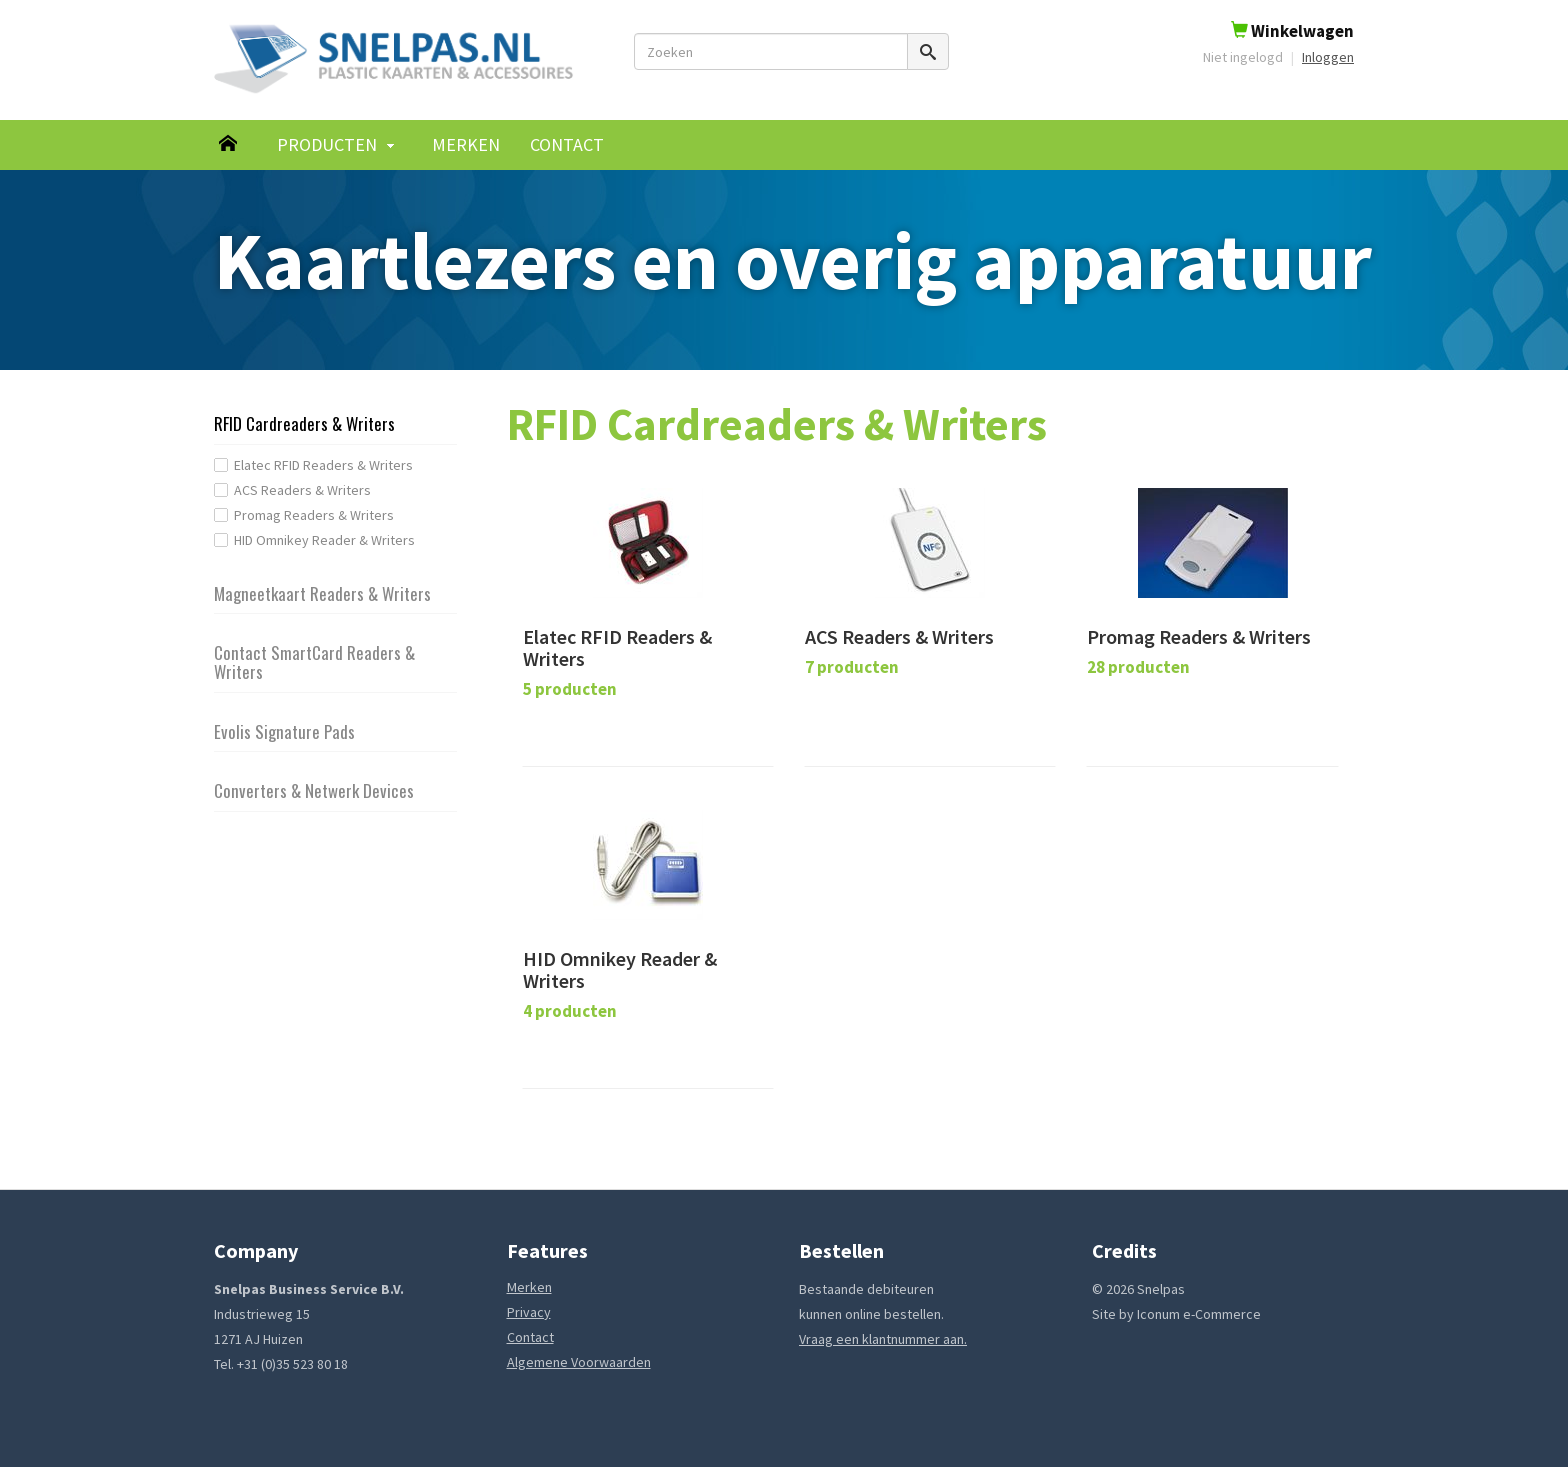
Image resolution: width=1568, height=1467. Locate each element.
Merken (466, 144)
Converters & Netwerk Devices (314, 790)
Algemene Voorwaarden (579, 1362)
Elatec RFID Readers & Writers (323, 465)
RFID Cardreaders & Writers (304, 423)
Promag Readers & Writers (314, 515)
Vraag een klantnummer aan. (883, 1339)
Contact (567, 144)
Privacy (529, 1312)
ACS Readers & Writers (302, 490)
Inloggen (1328, 57)
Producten (327, 144)
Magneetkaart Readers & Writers (322, 593)
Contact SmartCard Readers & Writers (314, 662)
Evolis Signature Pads (284, 731)
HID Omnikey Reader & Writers (324, 540)
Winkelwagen (1292, 31)
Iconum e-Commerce (1199, 1314)
